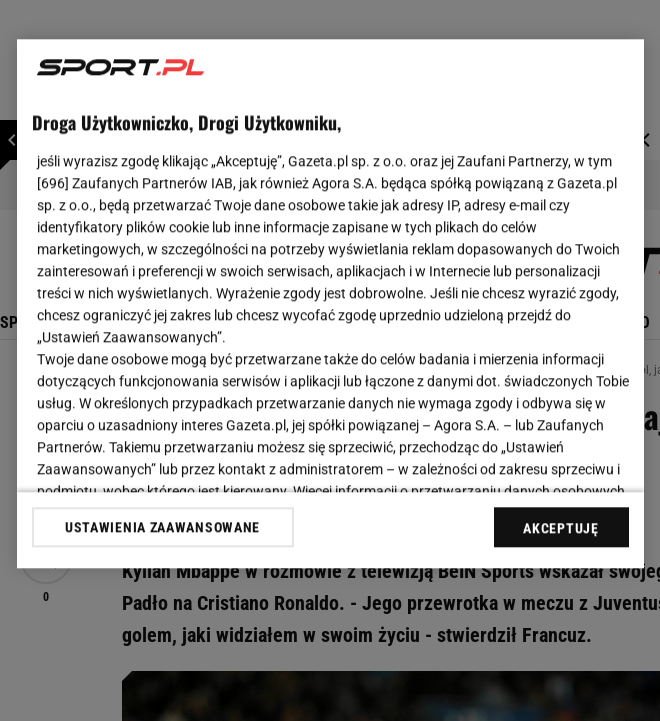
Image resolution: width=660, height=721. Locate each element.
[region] (330, 303)
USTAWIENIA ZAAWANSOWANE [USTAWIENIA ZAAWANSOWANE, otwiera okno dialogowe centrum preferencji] (162, 527)
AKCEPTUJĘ (560, 528)
